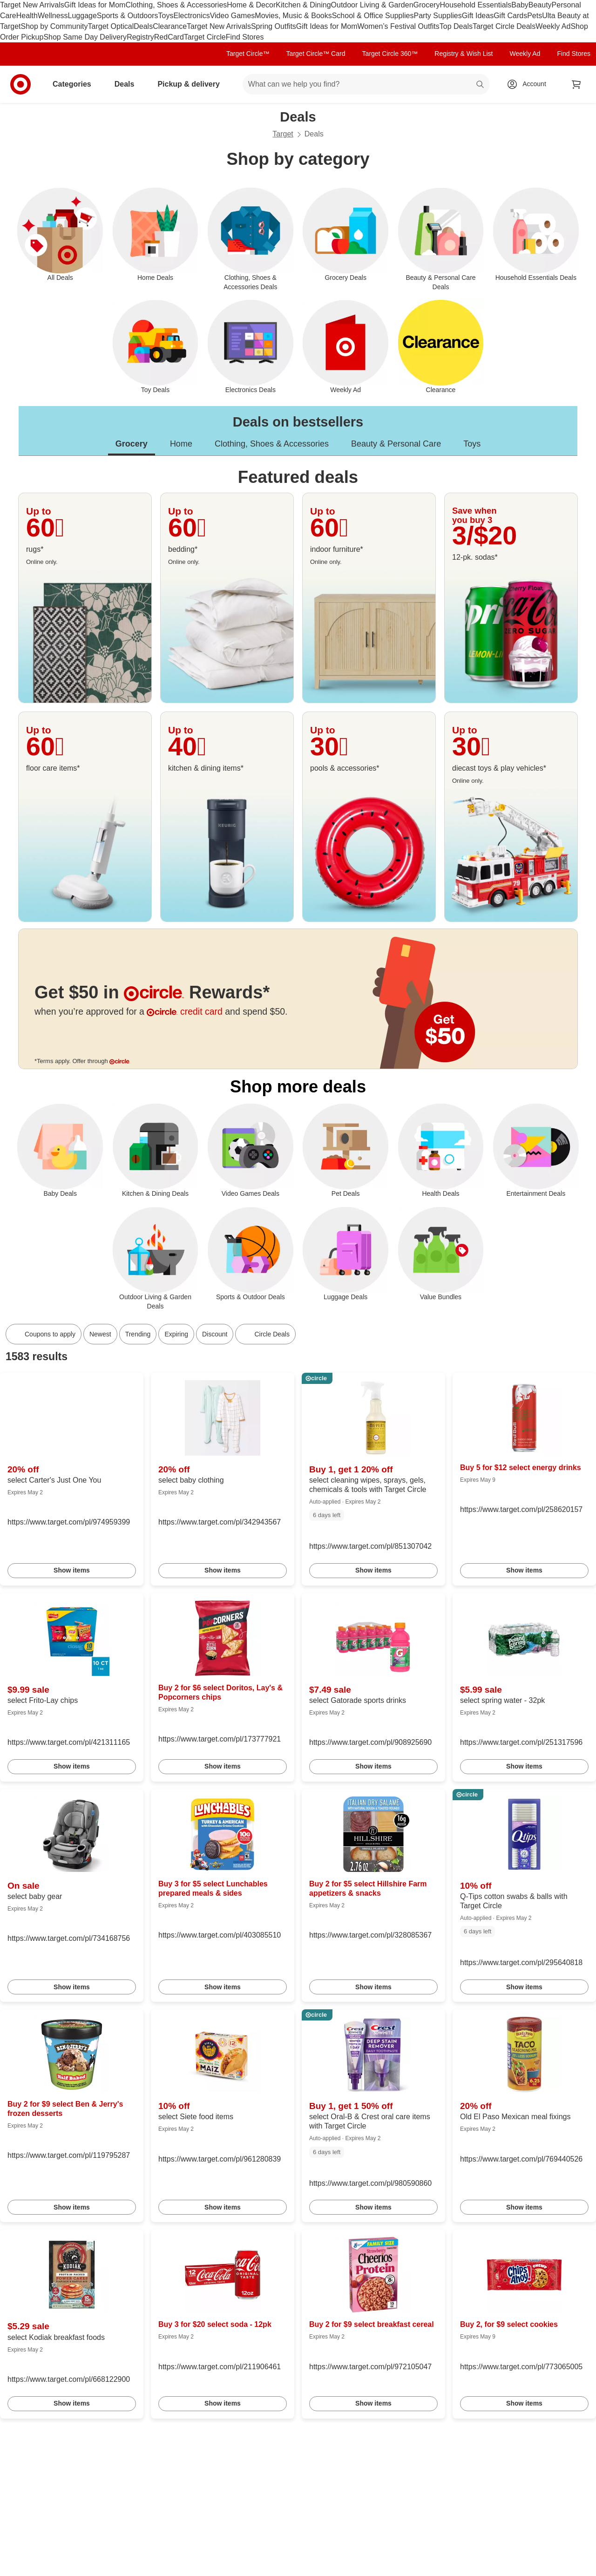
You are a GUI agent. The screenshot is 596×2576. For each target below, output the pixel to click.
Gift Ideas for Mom (95, 5)
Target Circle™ (248, 53)
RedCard (169, 37)
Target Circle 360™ (390, 53)
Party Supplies (438, 16)
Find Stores (245, 37)
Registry (140, 37)
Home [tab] (181, 443)
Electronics (191, 16)
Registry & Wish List (463, 53)
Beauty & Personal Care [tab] (396, 443)
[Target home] (20, 84)
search (480, 85)
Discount (214, 1334)
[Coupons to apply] (43, 1334)
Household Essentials (475, 5)
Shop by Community (54, 26)
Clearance (170, 26)
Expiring (176, 1334)
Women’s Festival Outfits (398, 26)
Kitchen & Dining (303, 5)
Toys (165, 16)
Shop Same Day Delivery (85, 37)
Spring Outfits (273, 26)
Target (282, 134)
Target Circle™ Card (315, 53)
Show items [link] (72, 1570)
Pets (534, 16)
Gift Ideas (478, 16)
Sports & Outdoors (127, 16)
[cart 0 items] (576, 84)
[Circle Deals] (265, 1334)
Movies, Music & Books (293, 16)
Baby (519, 5)
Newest (100, 1334)
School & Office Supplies (373, 16)
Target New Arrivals (32, 5)
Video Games (232, 16)
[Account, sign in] (530, 84)
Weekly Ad (552, 26)
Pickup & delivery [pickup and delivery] (192, 84)
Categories (76, 84)
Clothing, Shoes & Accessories (176, 5)
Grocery (426, 5)
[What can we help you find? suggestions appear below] (366, 84)
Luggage (82, 16)
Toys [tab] (472, 443)
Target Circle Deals (504, 26)
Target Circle (205, 37)
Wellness (53, 16)
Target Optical (111, 26)
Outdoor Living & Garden (372, 5)
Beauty (540, 5)
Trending (138, 1334)
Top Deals (456, 26)
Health (27, 16)
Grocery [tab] (131, 443)
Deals (143, 26)
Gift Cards (510, 16)
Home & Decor (251, 5)
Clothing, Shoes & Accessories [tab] (272, 443)
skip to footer (9, 7)
